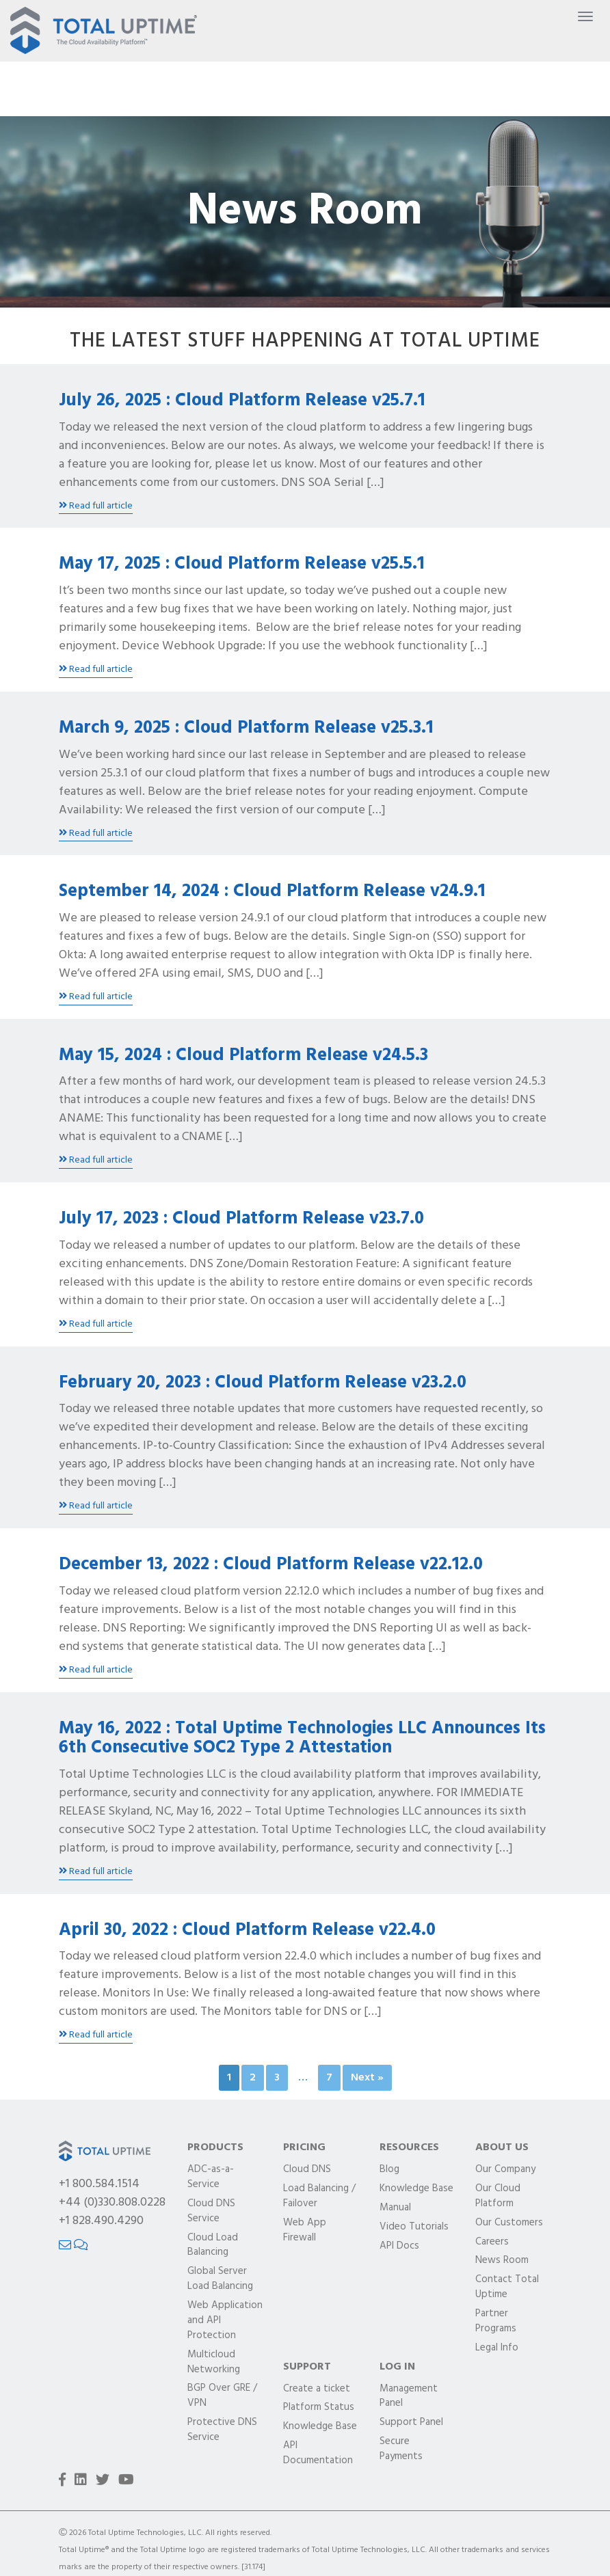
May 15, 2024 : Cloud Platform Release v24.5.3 (243, 1056)
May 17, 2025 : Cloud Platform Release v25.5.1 (242, 564)
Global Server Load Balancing (220, 2279)
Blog (389, 2170)
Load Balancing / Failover (319, 2197)
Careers (492, 2242)
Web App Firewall (304, 2231)
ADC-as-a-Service (210, 2178)
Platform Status (318, 2407)
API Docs (399, 2246)
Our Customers (509, 2223)
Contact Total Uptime (507, 2288)
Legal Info (496, 2348)
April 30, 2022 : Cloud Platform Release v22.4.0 (247, 1930)
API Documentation (318, 2454)
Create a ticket (316, 2389)
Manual (395, 2208)
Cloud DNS (307, 2170)
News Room (502, 2260)
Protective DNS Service (222, 2430)
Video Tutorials (414, 2227)
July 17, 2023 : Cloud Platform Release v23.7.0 (241, 1219)
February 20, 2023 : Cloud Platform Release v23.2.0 (262, 1383)
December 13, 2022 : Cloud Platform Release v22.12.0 (271, 1565)
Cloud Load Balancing (212, 2246)
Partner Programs (495, 2322)
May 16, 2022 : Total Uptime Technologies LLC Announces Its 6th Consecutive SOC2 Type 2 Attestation (302, 1739)
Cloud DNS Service (211, 2212)
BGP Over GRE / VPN (222, 2396)
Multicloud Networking (213, 2363)
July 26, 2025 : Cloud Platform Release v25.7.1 (242, 401)
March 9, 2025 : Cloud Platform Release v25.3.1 (246, 728)
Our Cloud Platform (497, 2197)
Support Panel (411, 2422)
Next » (367, 2078)
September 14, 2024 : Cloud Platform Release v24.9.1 (272, 892)
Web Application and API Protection (225, 2321)
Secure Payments (401, 2450)
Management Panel (409, 2397)
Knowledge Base (416, 2189)
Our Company (505, 2170)
